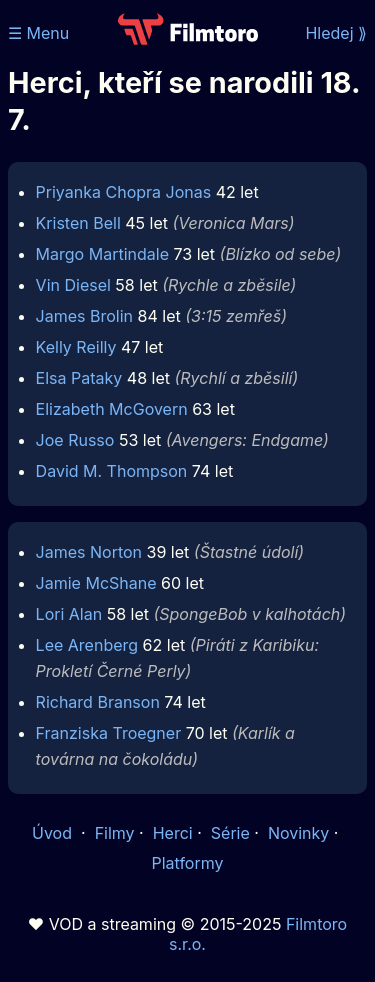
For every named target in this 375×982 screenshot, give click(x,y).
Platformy (187, 863)
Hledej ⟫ (336, 33)
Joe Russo (75, 440)
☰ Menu (38, 33)
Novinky (298, 833)
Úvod (54, 833)
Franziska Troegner (109, 733)
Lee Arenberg (87, 645)
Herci (173, 833)
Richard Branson (98, 702)
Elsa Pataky (79, 378)
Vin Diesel (73, 285)
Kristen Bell (78, 223)
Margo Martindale (102, 254)
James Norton (89, 552)
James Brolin (84, 316)
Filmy (115, 833)
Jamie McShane (96, 583)
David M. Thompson (112, 471)
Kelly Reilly (76, 347)
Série (230, 833)
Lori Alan (69, 614)
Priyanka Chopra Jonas (124, 192)
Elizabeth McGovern (112, 409)
